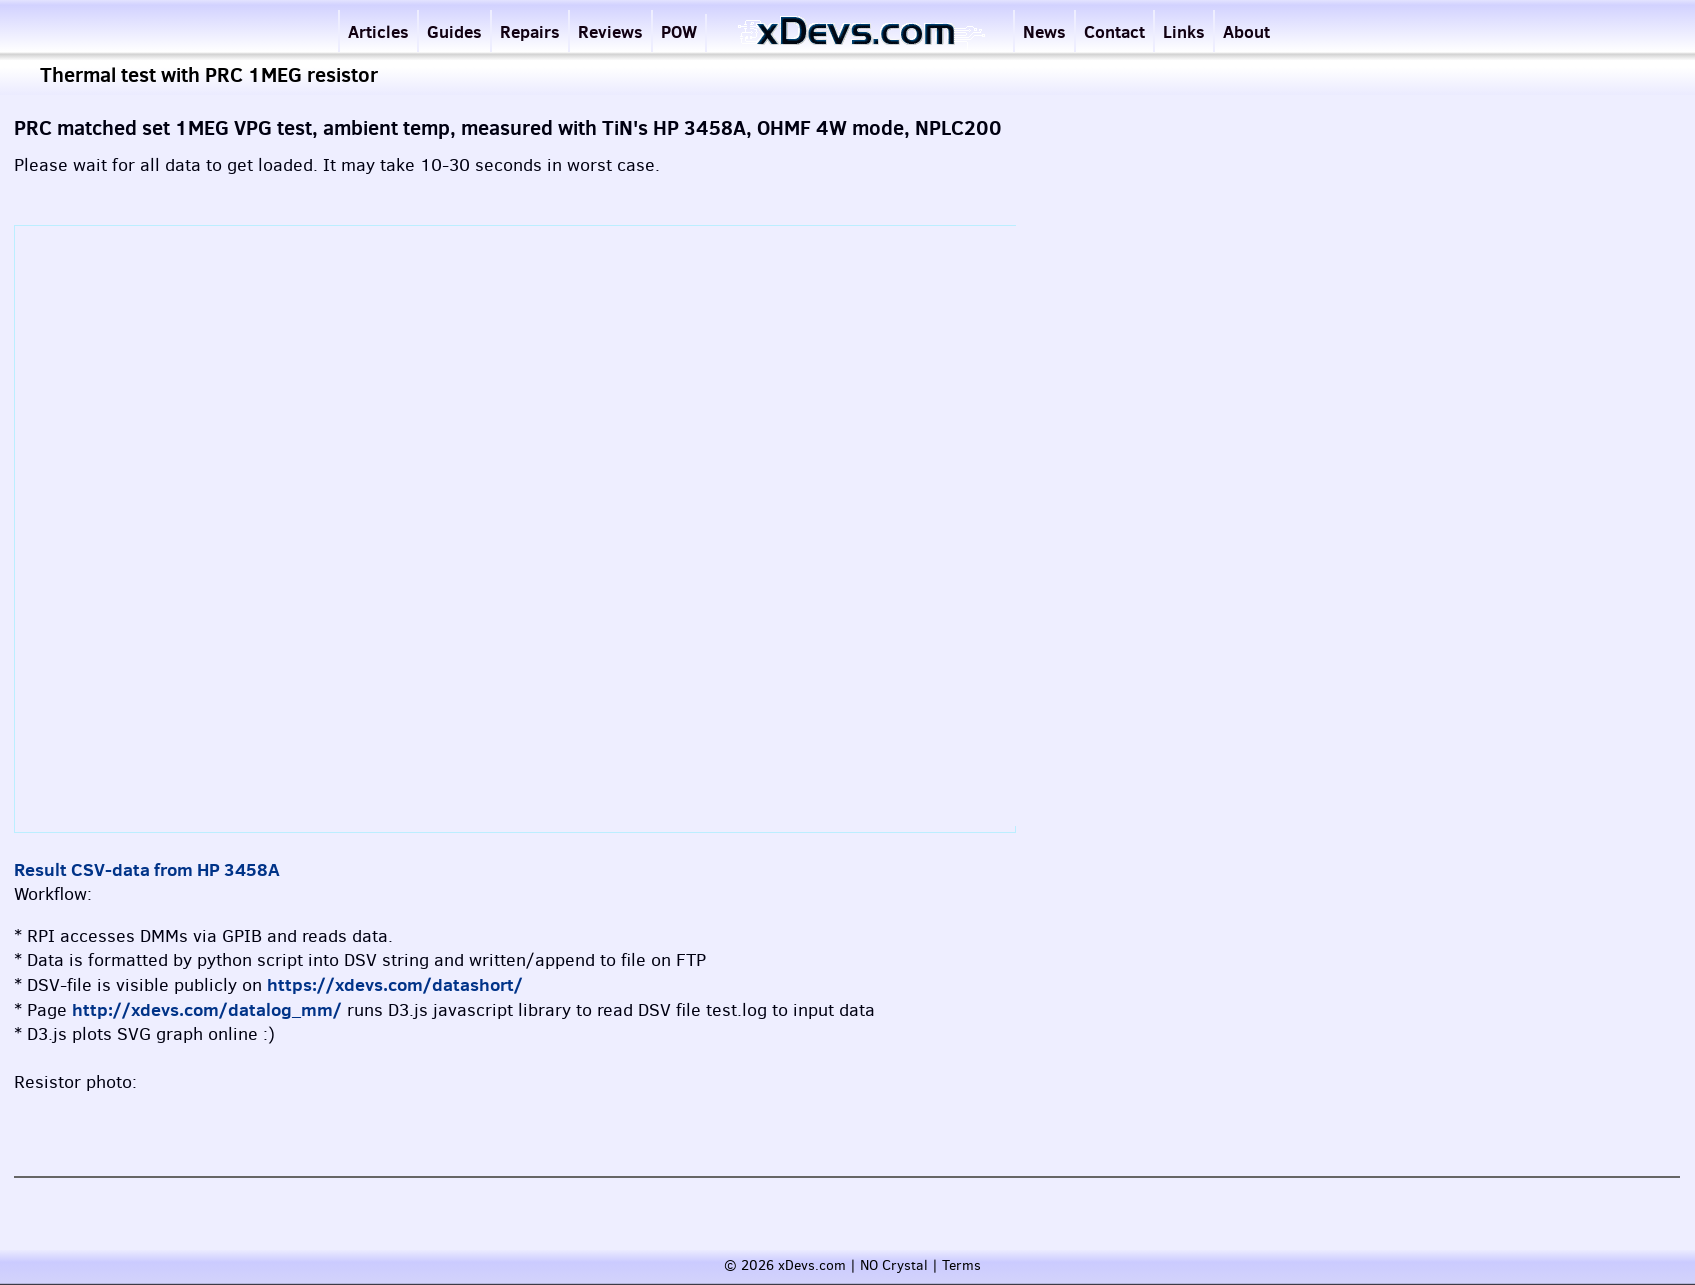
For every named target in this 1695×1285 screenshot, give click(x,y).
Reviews (610, 31)
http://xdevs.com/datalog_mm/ (207, 1009)
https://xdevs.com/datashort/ (395, 984)
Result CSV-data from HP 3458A (147, 869)
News (1044, 31)
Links (1184, 31)
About (1246, 31)
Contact (1114, 31)
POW (679, 31)
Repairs (530, 31)
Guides (454, 31)
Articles (378, 31)
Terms (961, 1265)
